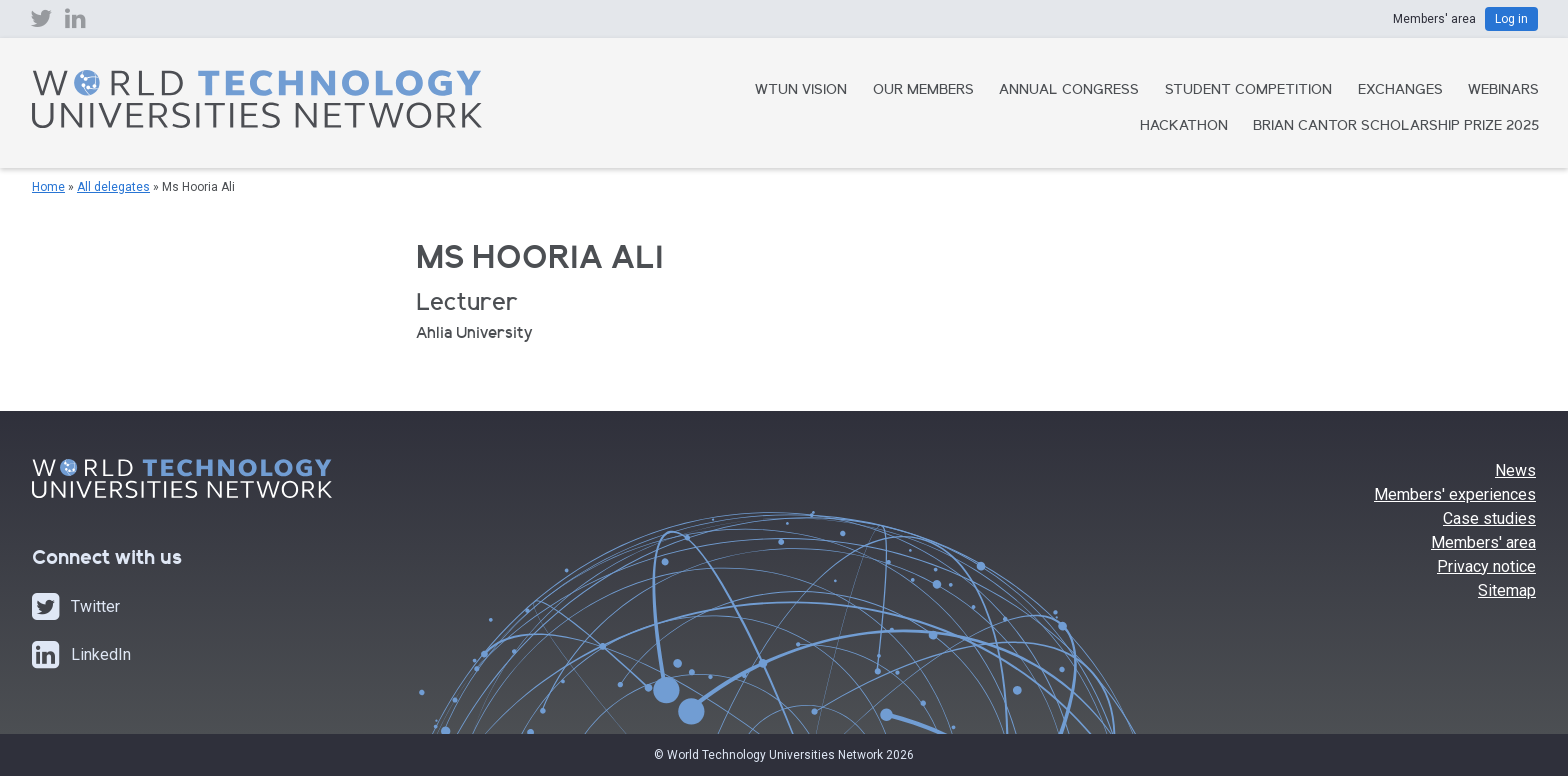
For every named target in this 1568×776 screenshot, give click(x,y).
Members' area (1483, 542)
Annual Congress (1069, 91)
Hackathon (1184, 127)
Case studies (1489, 518)
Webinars (1503, 91)
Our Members (923, 91)
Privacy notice (1486, 566)
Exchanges (1400, 91)
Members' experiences (1455, 494)
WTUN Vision (801, 91)
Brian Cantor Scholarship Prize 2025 (1396, 127)
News (1515, 470)
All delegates (113, 187)
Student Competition (1248, 91)
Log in (1511, 19)
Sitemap (1507, 590)
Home (48, 187)
